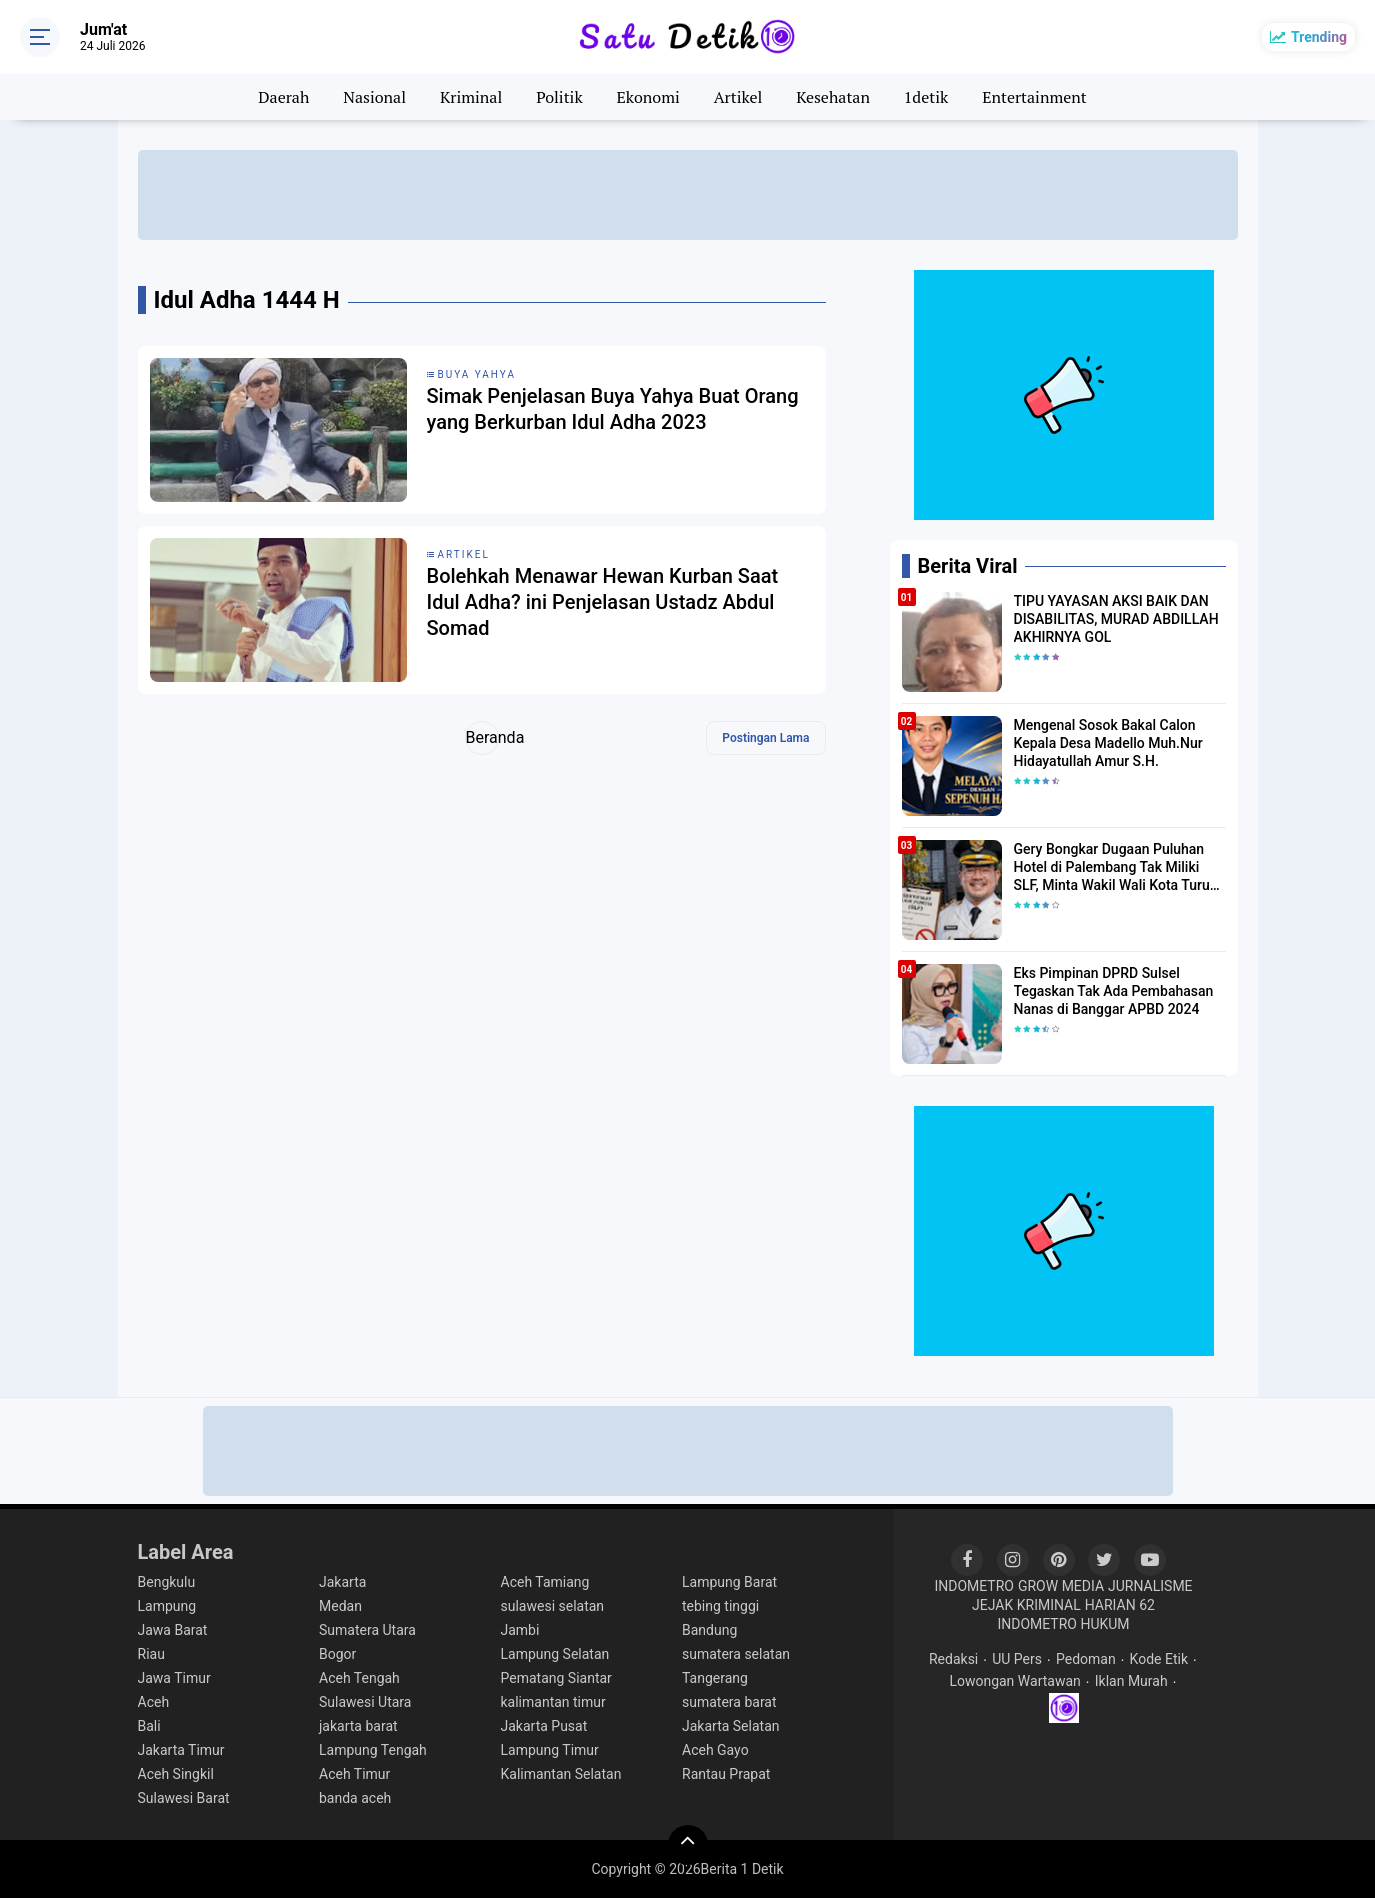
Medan (340, 1606)
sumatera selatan (736, 1654)
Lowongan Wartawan (1014, 1681)
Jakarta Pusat (544, 1726)
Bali (149, 1726)
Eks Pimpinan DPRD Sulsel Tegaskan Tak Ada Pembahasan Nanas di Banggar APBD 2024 (1114, 991)
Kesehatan (833, 97)
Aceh (154, 1702)
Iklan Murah (1131, 1681)
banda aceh (355, 1798)
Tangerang (715, 1678)
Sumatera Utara (367, 1630)
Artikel (738, 97)
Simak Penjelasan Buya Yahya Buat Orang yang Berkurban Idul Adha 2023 (613, 409)
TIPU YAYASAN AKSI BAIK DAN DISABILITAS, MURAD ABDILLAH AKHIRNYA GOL (1116, 619)
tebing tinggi (720, 1606)
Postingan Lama (765, 738)
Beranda (482, 737)
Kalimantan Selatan (561, 1774)
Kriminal (471, 97)
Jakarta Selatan (731, 1726)
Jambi (520, 1630)
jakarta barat (358, 1726)
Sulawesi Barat (184, 1798)
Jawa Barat (173, 1630)
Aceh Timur (354, 1774)
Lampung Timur (550, 1750)
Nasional (374, 97)
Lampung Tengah (373, 1750)
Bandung (709, 1630)
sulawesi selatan (553, 1606)
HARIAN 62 (1120, 1605)
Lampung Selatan (555, 1654)
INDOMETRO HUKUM (1063, 1624)
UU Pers (1017, 1659)
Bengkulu (167, 1582)
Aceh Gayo (715, 1750)
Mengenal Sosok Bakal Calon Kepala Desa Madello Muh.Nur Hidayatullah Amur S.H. (1108, 743)
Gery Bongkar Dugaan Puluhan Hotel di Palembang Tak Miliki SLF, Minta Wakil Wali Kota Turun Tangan (1116, 868)
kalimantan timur (553, 1702)
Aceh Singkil (176, 1774)
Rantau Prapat (726, 1774)
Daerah (283, 97)
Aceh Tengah (359, 1678)
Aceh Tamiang (545, 1582)
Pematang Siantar (556, 1678)
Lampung (167, 1606)
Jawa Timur (174, 1678)
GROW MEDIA (1061, 1586)
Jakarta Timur (181, 1750)
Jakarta (342, 1582)
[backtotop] (688, 1845)
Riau (151, 1654)
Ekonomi (648, 97)
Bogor (337, 1654)
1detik (926, 97)
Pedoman (1086, 1659)
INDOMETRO (974, 1586)
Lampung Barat (729, 1582)
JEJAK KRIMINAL (1026, 1605)
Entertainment (1034, 97)
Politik (559, 97)
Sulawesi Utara (365, 1702)
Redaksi (953, 1659)
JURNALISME (1150, 1586)
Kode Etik (1159, 1659)
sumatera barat (729, 1702)
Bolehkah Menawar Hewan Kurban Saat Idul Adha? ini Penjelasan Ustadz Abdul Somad (603, 602)
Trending (1319, 37)
